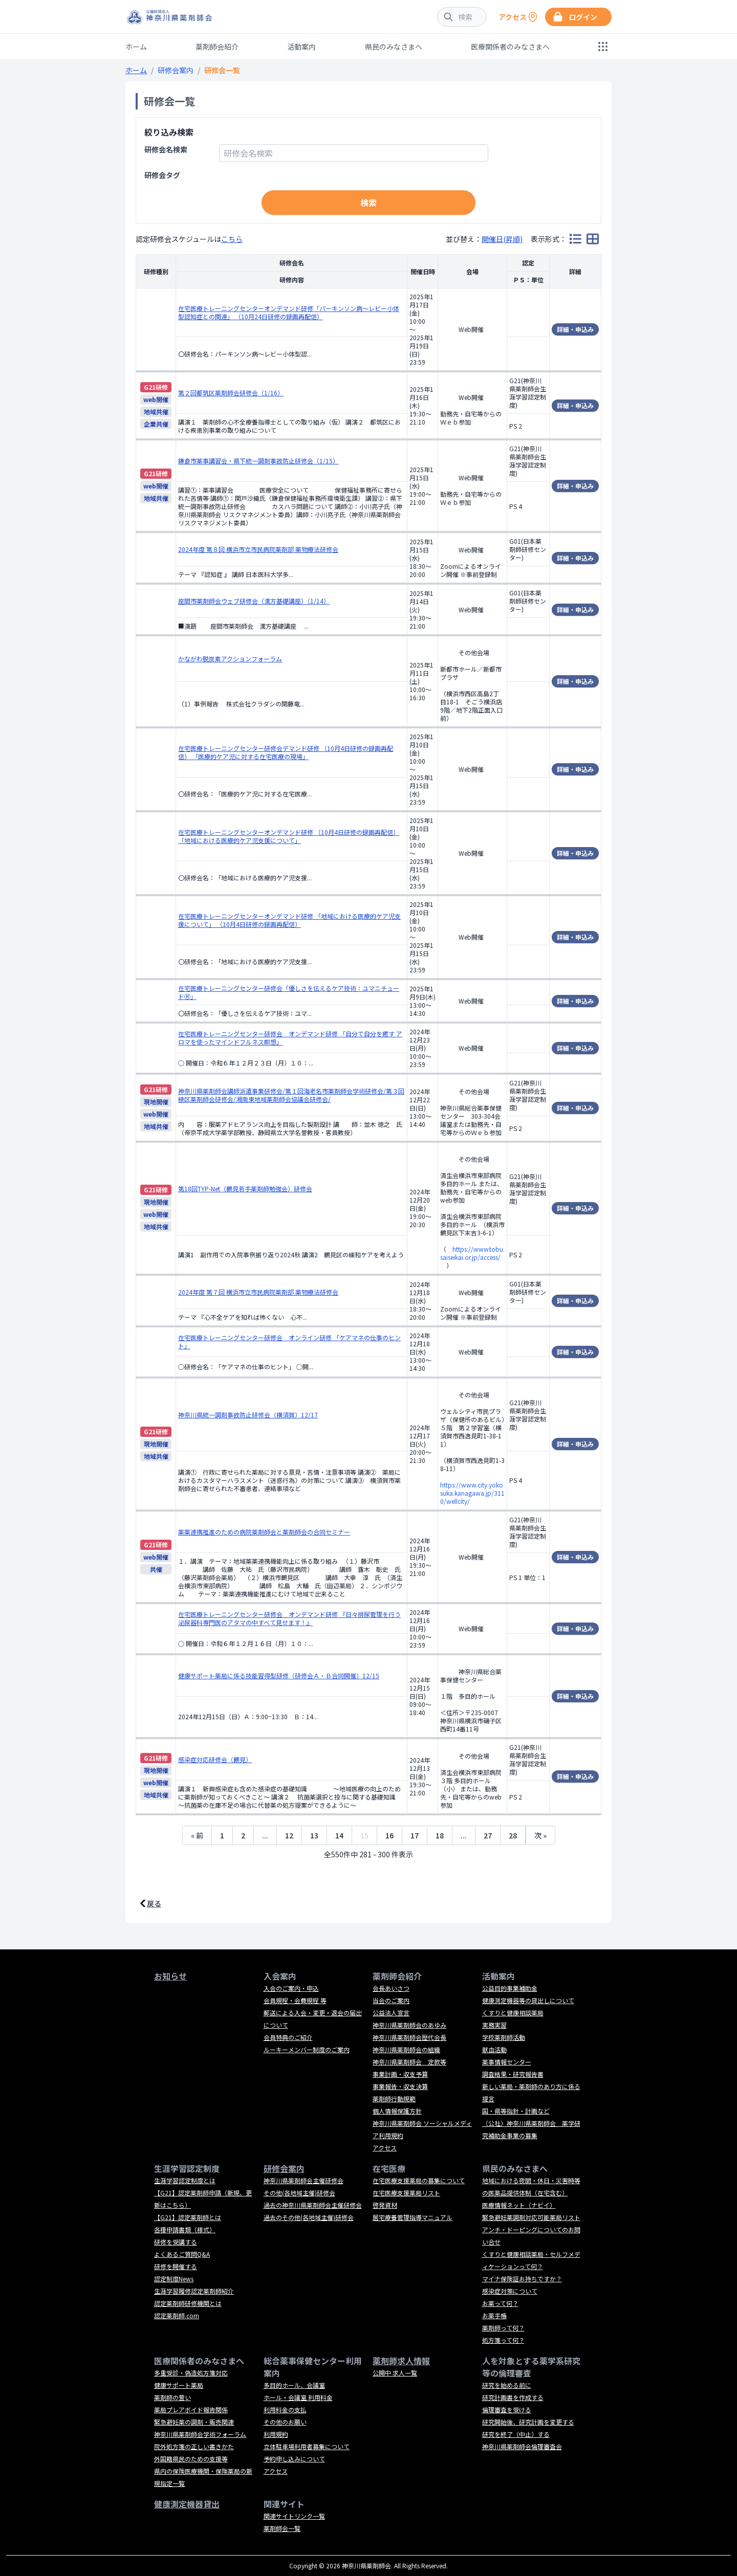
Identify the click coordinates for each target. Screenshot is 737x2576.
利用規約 (276, 2434)
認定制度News (173, 2278)
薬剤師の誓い (172, 2397)
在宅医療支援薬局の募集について (419, 2180)
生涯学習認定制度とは (184, 2180)
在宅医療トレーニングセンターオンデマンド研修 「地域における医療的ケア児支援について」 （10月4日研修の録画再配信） (289, 920)
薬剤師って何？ (503, 2327)
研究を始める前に (506, 2385)
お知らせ (170, 1976)
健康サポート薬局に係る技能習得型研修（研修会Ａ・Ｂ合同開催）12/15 (278, 1675)
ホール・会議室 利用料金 (298, 2397)
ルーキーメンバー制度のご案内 (307, 2049)
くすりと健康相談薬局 (513, 2012)
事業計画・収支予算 (400, 2074)
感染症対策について (509, 2290)
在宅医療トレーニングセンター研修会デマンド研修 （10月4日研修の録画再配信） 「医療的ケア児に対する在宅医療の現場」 (285, 752)
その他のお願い (285, 2421)
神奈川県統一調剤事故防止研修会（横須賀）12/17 (248, 1414)
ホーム (136, 46)
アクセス (385, 2147)
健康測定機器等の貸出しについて (528, 2000)
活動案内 (301, 46)
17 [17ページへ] (414, 1835)
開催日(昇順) (502, 239)
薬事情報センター (506, 2061)
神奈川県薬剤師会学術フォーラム (200, 2434)
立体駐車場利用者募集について (307, 2446)
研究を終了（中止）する (516, 2434)
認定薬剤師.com (176, 2315)
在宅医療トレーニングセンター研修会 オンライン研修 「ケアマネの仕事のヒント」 (289, 1341)
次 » (540, 1835)
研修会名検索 (165, 149)
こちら (232, 239)
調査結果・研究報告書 (513, 2074)
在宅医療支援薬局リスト (406, 2192)
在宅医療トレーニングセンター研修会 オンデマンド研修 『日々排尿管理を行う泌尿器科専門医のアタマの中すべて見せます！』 (289, 1618)
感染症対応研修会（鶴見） (215, 1759)
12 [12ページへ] (289, 1835)
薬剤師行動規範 (394, 2098)
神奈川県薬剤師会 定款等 (409, 2061)
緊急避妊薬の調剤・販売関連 (194, 2421)
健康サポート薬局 (178, 2385)
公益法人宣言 (391, 2012)
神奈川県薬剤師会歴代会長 (409, 2037)
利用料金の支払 (285, 2409)
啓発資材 (385, 2205)
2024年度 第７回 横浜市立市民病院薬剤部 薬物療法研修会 (258, 1291)
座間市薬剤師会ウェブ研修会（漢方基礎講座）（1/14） (254, 600)
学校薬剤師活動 (503, 2037)
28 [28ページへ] (513, 1835)
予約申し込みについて (294, 2458)
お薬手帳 (494, 2315)
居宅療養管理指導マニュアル (412, 2217)
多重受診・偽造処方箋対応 (191, 2372)
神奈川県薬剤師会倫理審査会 (522, 2446)
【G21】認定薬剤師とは (187, 2217)
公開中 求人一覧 (395, 2372)
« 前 (197, 1835)
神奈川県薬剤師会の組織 (406, 2049)
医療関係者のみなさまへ (510, 46)
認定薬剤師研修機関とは (188, 2303)
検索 (368, 202)
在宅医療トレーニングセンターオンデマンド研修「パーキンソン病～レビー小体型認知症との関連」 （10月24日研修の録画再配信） (288, 312)
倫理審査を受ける (506, 2409)
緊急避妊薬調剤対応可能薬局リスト (531, 2217)
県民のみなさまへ (393, 46)
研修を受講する (175, 2241)
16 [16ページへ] (389, 1835)
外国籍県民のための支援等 (191, 2458)
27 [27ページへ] (488, 1835)
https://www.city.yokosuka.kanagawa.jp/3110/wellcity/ (472, 1492)
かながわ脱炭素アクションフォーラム (230, 658)
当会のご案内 (391, 2000)
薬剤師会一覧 (282, 2528)
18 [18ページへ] (440, 1835)
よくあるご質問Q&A (182, 2254)
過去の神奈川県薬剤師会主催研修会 (313, 2205)
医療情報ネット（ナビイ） (519, 2205)
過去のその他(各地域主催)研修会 (309, 2217)
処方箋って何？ (503, 2340)
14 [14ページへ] (339, 1835)
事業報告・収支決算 (400, 2086)
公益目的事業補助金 (509, 1988)
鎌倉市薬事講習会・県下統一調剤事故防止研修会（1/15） (258, 460)
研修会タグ (162, 175)
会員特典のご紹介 (288, 2037)
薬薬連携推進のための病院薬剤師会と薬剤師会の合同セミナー (264, 1531)
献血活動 (494, 2049)
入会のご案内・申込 (291, 1988)
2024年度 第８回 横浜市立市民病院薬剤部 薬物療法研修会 (258, 549)
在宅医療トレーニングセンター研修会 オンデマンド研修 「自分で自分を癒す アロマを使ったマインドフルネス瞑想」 (290, 1037)
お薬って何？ (500, 2303)
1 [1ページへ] (222, 1835)
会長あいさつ (391, 1988)
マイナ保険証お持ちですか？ (522, 2278)
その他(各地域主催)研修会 (299, 2192)
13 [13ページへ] (314, 1835)
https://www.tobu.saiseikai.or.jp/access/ (472, 1253)
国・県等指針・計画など (516, 2110)
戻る (154, 1903)
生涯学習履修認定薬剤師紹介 (194, 2290)
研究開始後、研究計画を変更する (528, 2421)
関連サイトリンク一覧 (294, 2516)
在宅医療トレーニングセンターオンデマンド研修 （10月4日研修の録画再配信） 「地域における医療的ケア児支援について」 (288, 836)
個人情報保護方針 (397, 2110)
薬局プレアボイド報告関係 (191, 2409)
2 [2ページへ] (243, 1835)
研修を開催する (175, 2266)
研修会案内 (175, 70)
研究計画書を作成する (513, 2397)
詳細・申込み (575, 329)
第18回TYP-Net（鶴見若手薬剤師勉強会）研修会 (245, 1188)
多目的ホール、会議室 (294, 2385)
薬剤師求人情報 (401, 2361)
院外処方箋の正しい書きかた (194, 2446)
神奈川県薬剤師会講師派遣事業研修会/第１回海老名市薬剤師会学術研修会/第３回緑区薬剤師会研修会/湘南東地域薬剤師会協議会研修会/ (291, 1094)
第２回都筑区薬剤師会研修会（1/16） (231, 392)
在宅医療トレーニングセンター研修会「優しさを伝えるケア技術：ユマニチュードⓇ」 (288, 992)
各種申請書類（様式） (184, 2229)
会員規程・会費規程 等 (295, 2000)
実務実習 (494, 2024)
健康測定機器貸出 (187, 2504)
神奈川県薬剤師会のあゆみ (409, 2024)
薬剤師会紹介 (217, 46)
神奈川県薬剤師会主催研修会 (303, 2180)
